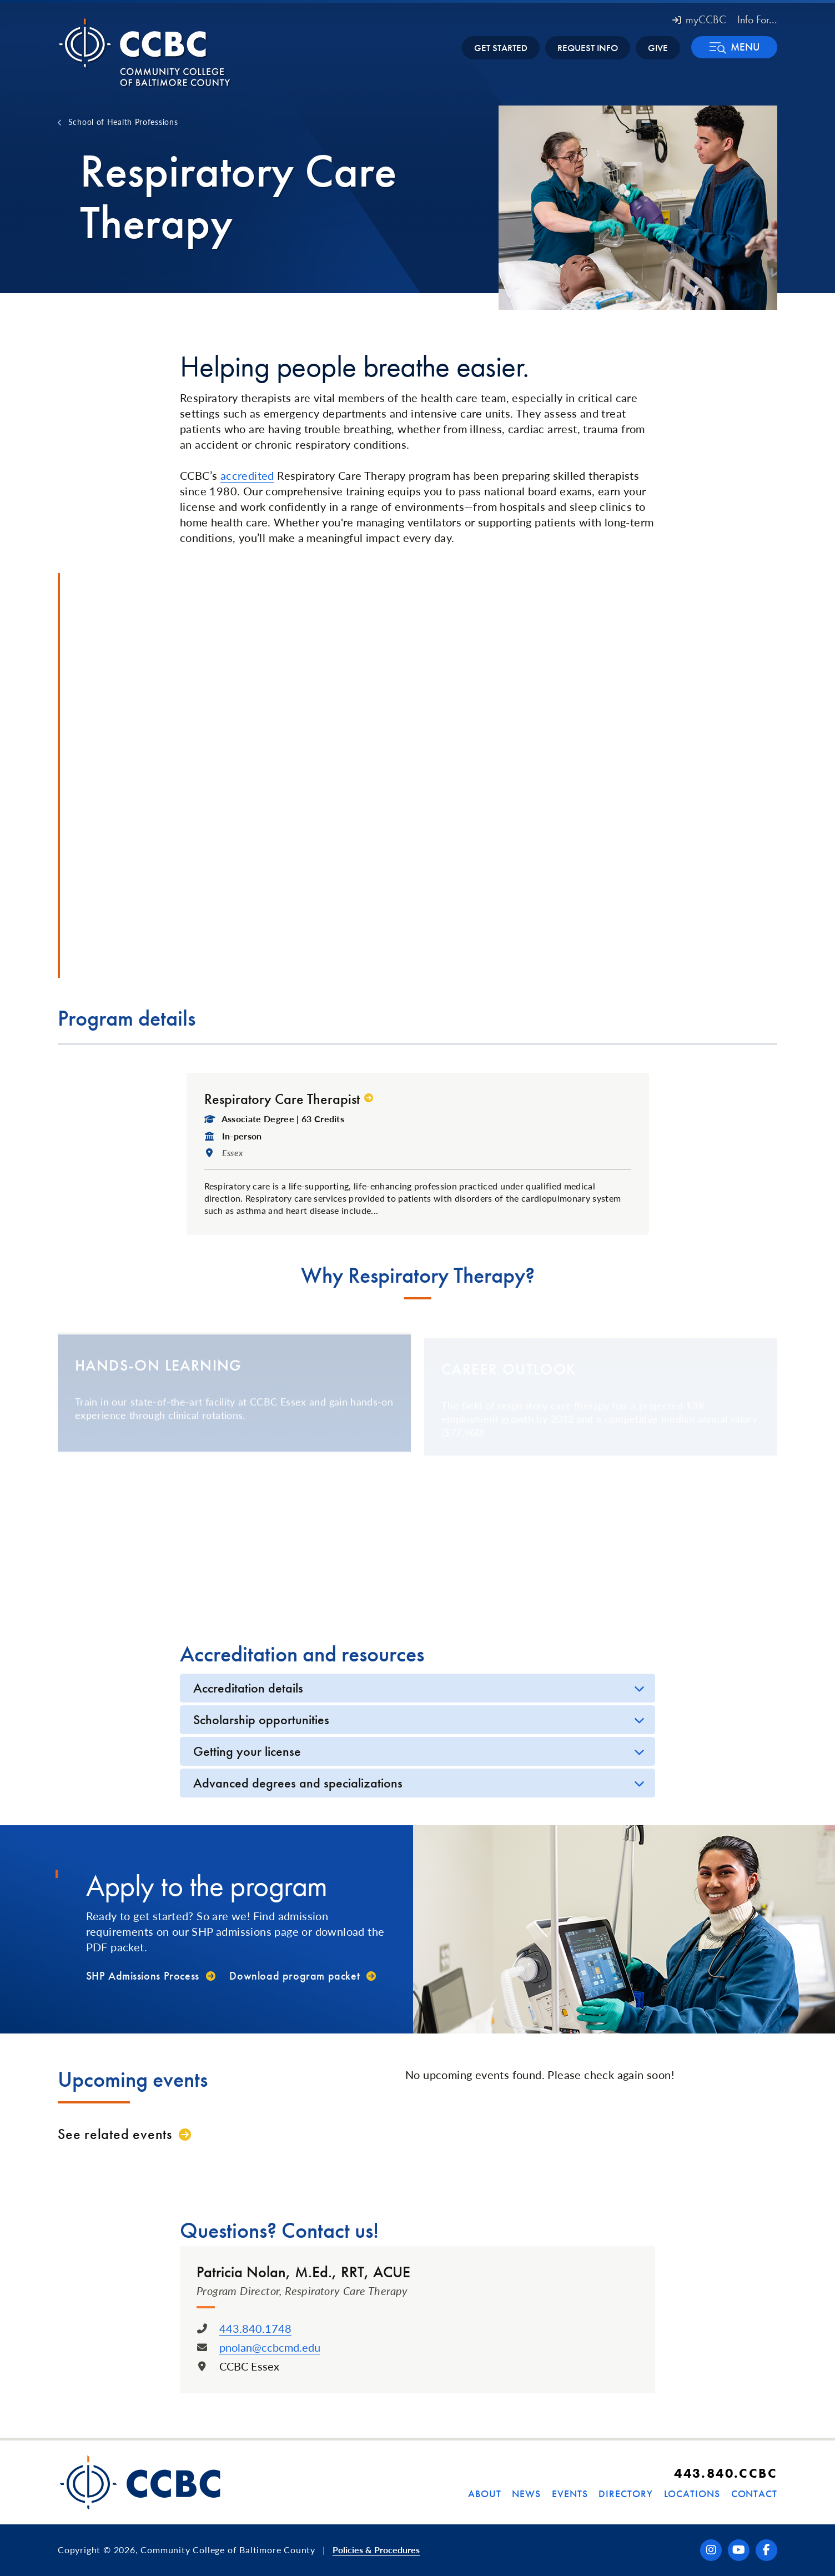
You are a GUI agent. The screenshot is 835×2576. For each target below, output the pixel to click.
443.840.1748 (255, 2328)
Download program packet (294, 1976)
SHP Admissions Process (142, 1976)
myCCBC (699, 19)
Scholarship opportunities (261, 1719)
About (484, 2493)
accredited (247, 475)
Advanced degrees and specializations (298, 1782)
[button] (734, 47)
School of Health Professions (123, 121)
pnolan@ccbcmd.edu (269, 2347)
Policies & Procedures (376, 2549)
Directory (625, 2493)
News (526, 2493)
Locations (692, 2493)
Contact (754, 2493)
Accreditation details (248, 1687)
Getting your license (247, 1751)
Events (569, 2493)
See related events (115, 2134)
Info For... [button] (757, 19)
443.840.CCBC (725, 2473)
